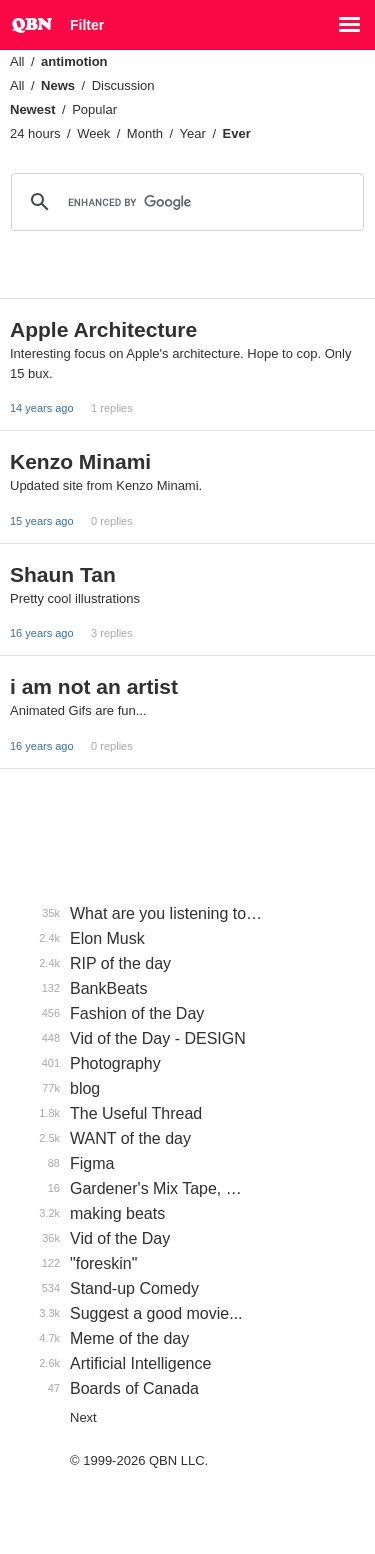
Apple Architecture (103, 329)
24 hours (35, 133)
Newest (33, 109)
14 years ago (42, 408)
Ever (237, 133)
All (17, 61)
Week (93, 133)
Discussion (123, 85)
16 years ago (42, 633)
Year (193, 133)
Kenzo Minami (80, 461)
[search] (184, 202)
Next (83, 1417)
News (58, 85)
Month (145, 133)
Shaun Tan (63, 574)
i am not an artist (94, 686)
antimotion (74, 61)
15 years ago (42, 521)
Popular (94, 109)
